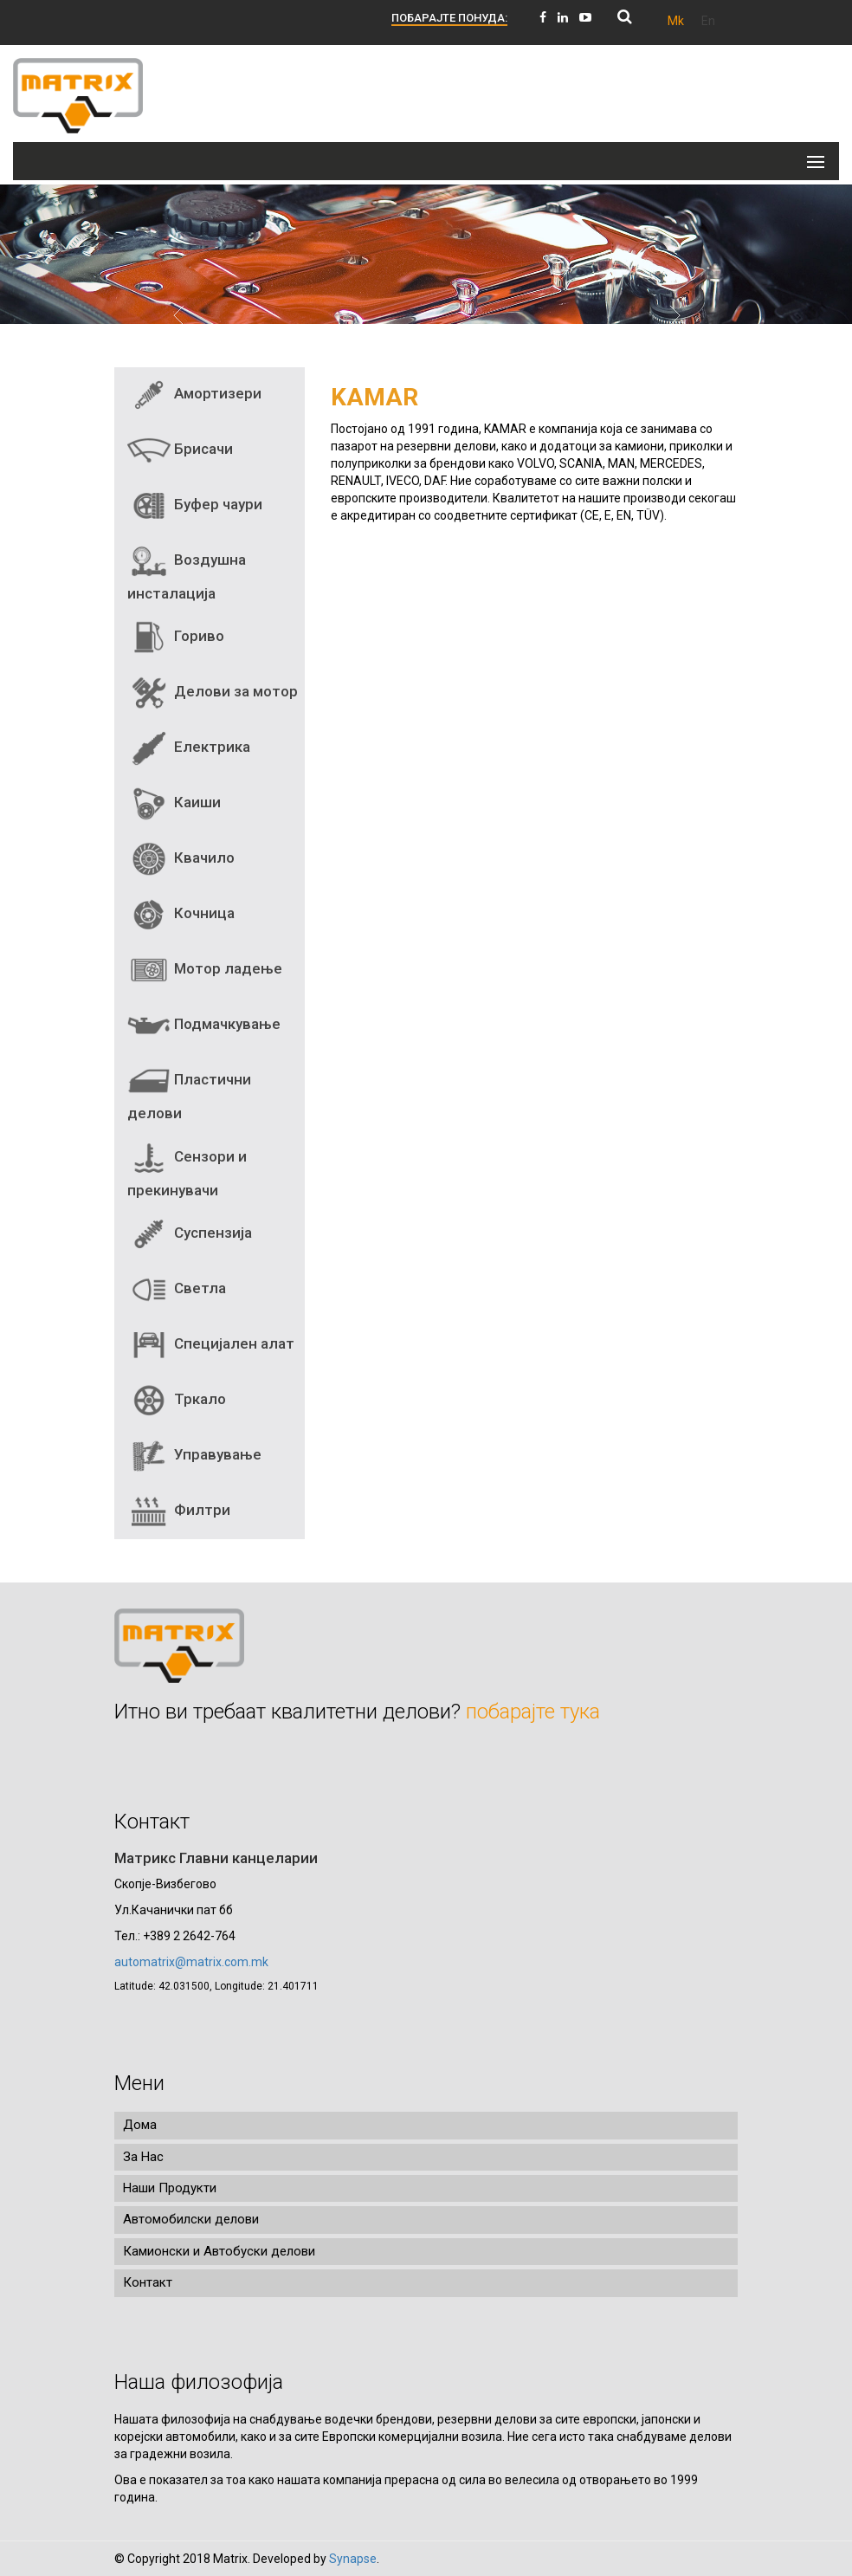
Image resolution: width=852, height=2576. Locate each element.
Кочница (181, 914)
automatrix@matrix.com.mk (191, 1962)
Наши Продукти (169, 2188)
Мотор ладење (204, 970)
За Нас (143, 2157)
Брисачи (180, 450)
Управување (194, 1456)
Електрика (188, 748)
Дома (140, 2125)
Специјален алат (210, 1345)
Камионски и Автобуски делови (219, 2251)
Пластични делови (189, 1090)
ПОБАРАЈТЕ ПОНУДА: (449, 17)
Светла (176, 1289)
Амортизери (194, 395)
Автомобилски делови (191, 2219)
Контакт (147, 2282)
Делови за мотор (212, 693)
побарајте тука (533, 1711)
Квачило (181, 859)
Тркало (176, 1400)
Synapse (353, 2559)
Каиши (174, 803)
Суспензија (189, 1234)
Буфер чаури (194, 505)
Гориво (175, 637)
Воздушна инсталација (186, 571)
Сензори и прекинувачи (187, 1167)
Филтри (178, 1511)
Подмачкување (204, 1025)
